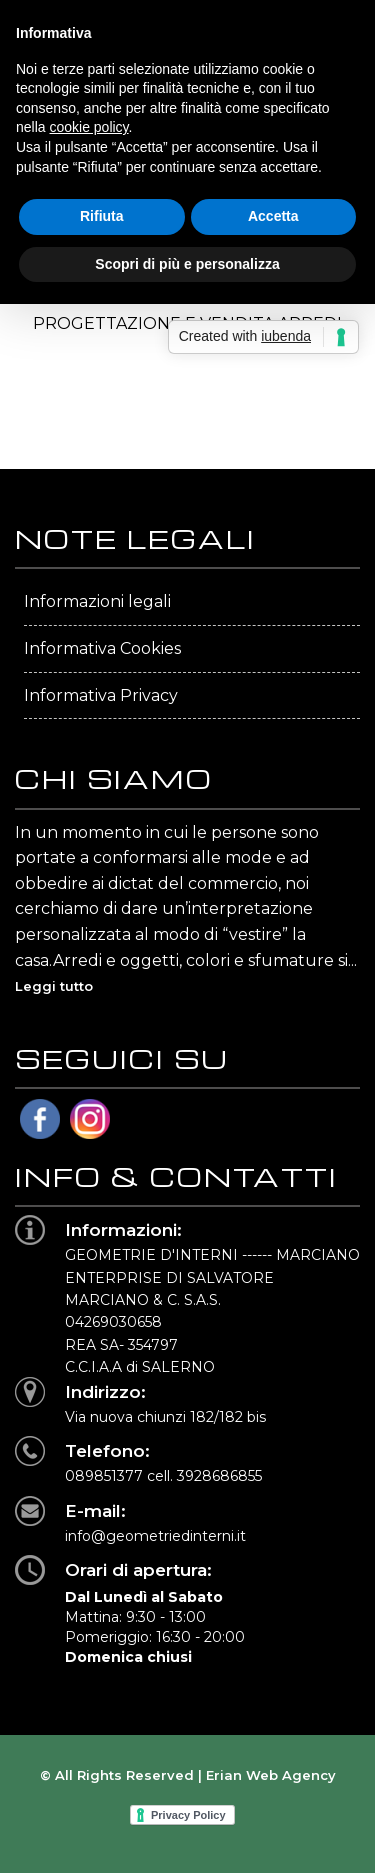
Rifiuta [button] (102, 216)
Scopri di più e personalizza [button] (187, 264)
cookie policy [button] (88, 127)
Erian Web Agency (271, 1775)
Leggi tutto (54, 986)
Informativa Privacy (101, 695)
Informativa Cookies (102, 648)
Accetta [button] (273, 216)
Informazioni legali (97, 601)
